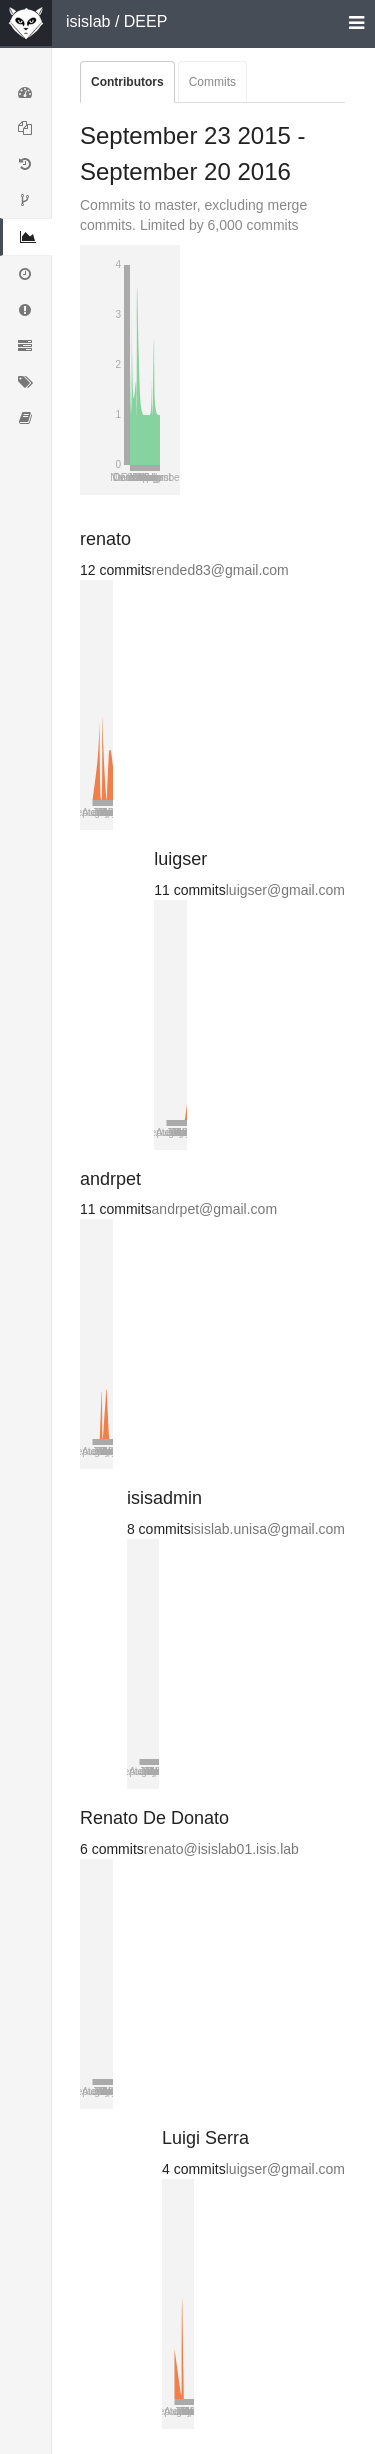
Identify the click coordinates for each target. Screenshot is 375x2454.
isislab (88, 21)
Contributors (127, 82)
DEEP (146, 21)
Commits (212, 82)
